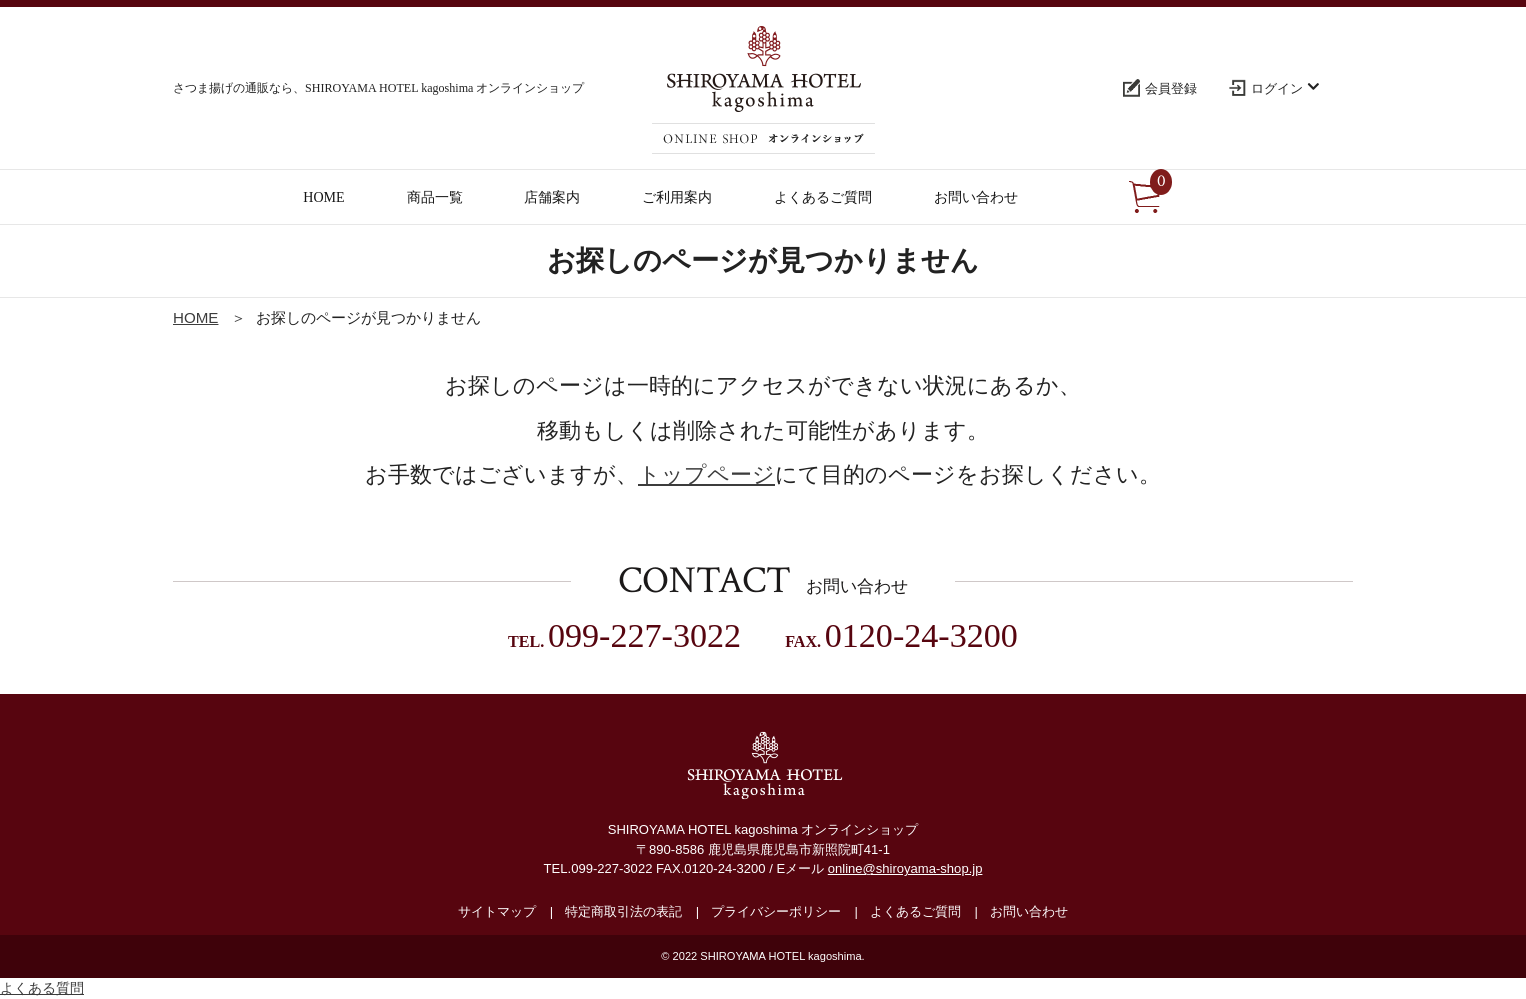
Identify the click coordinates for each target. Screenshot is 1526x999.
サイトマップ (497, 911)
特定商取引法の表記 (623, 911)
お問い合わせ (1029, 911)
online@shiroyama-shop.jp (905, 868)
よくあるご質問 (915, 911)
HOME (195, 317)
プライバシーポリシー (776, 911)
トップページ (706, 474)
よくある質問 (42, 988)
